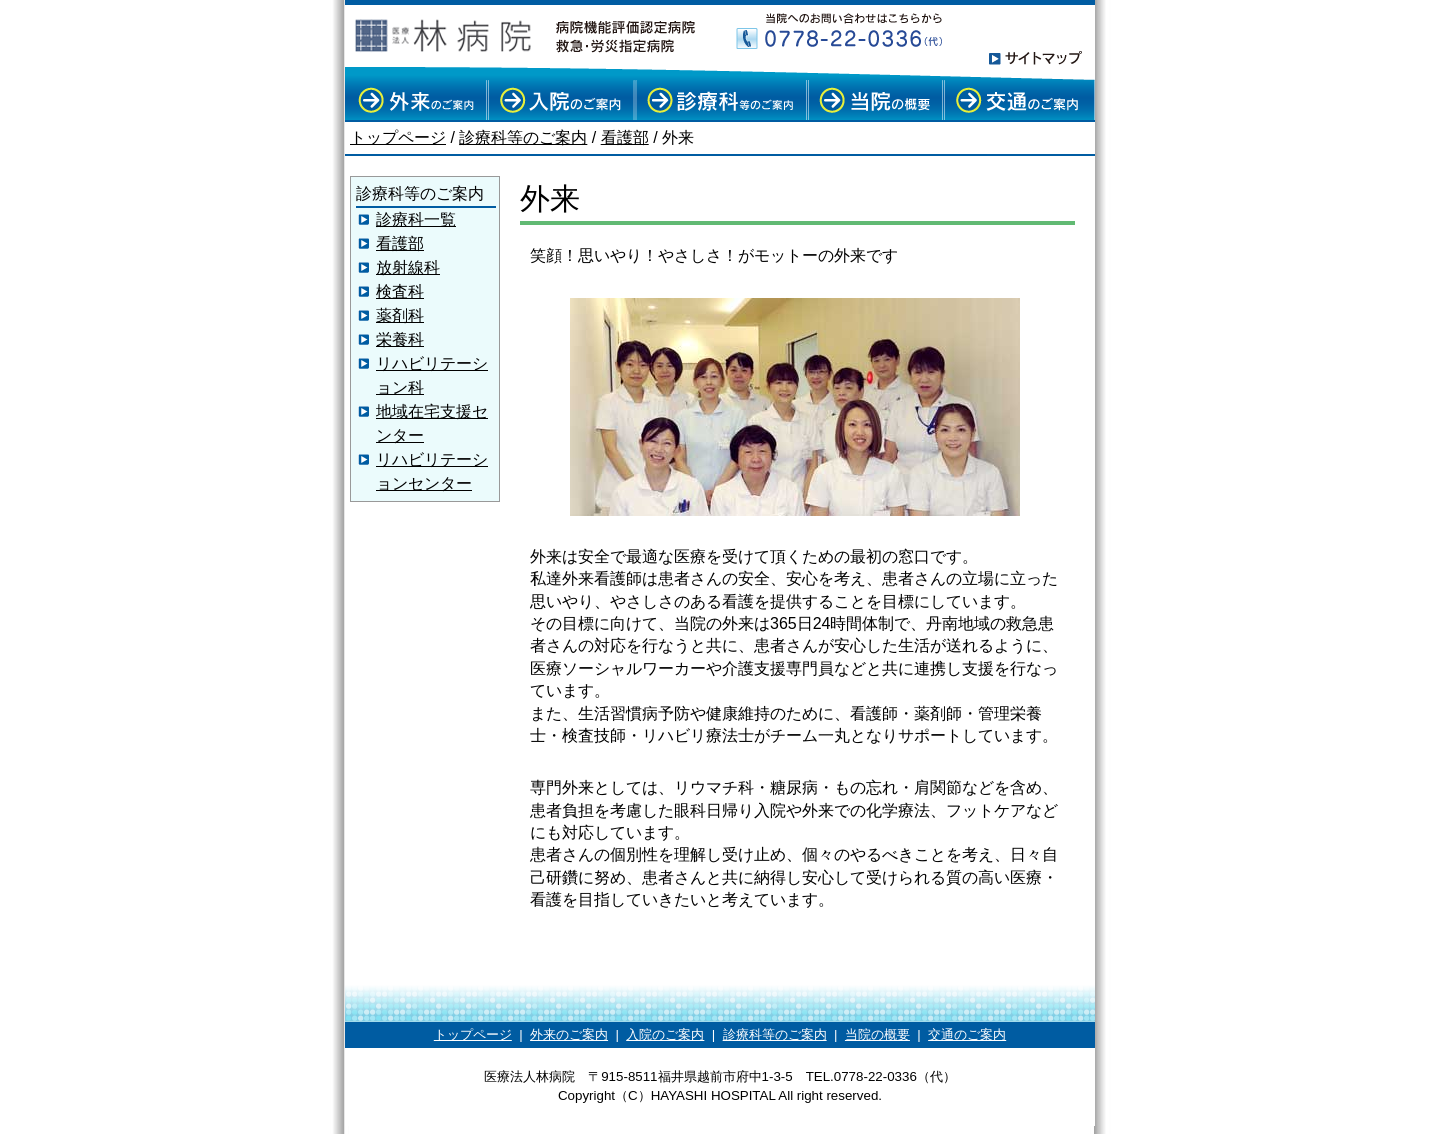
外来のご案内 (569, 1034)
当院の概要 (877, 1034)
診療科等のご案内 (523, 137)
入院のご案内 (665, 1034)
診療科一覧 (416, 219)
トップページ (398, 137)
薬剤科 (400, 315)
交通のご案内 (967, 1034)
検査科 (400, 291)
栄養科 (400, 339)
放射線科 (408, 267)
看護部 (625, 137)
